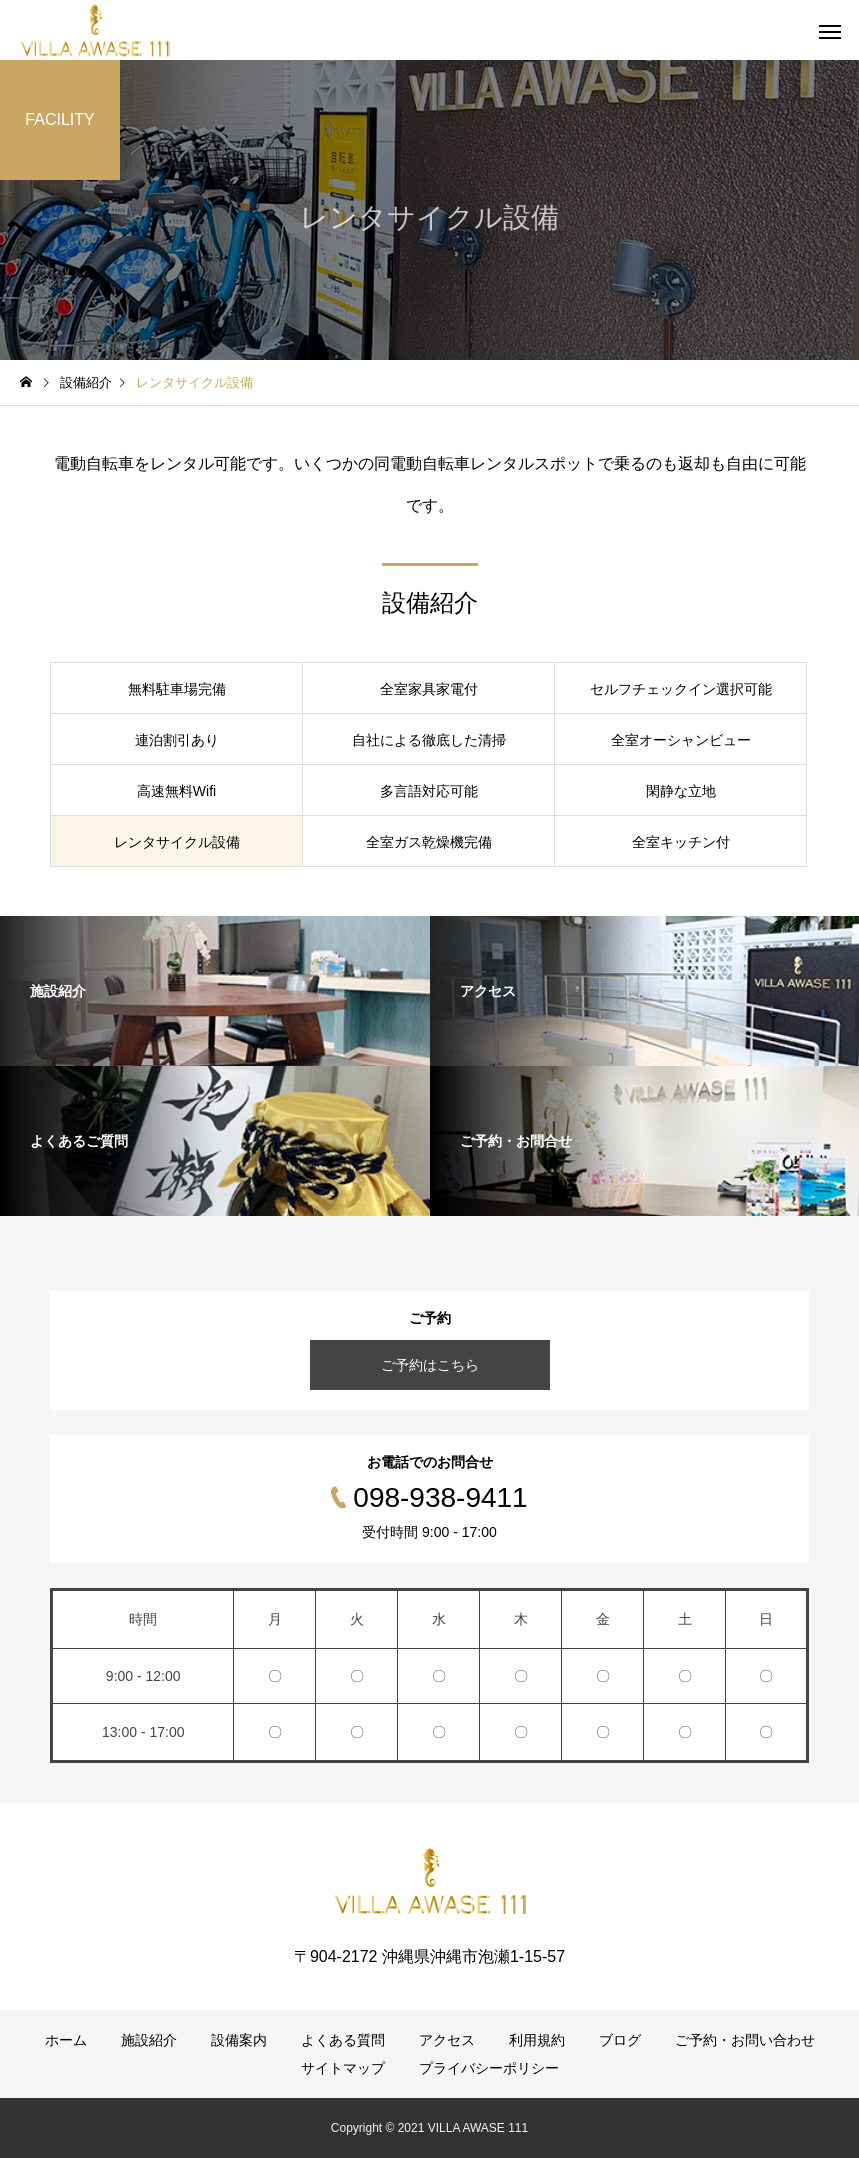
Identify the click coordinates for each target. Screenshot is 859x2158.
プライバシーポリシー (489, 2068)
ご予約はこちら (430, 1365)
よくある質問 (343, 2040)
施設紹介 (149, 2040)
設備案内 (239, 2040)
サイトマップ (343, 2068)
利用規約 (537, 2040)
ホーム (66, 2040)
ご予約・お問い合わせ (745, 2040)
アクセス (447, 2040)
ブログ (620, 2040)
